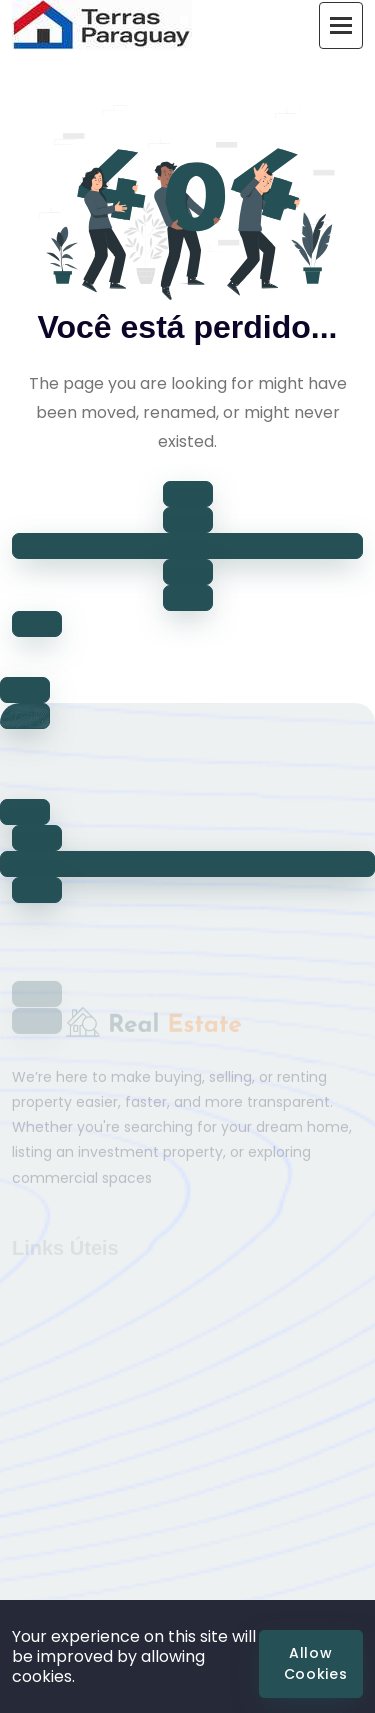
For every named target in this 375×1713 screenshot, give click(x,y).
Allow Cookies (316, 1663)
